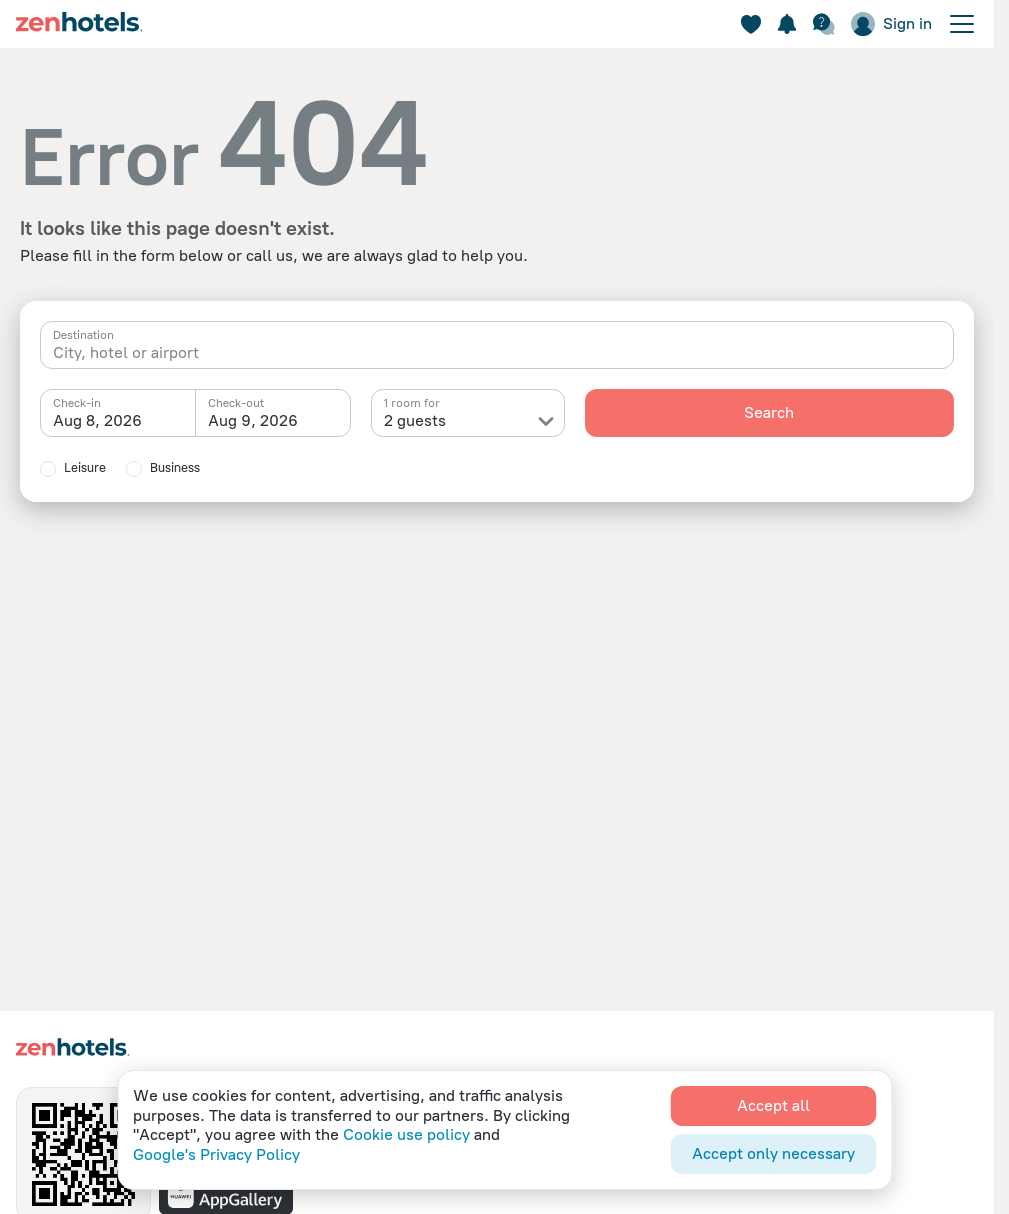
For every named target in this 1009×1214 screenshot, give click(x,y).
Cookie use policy (406, 1134)
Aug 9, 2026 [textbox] (253, 420)
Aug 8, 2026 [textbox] (97, 420)
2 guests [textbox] (415, 420)
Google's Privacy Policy (216, 1154)
